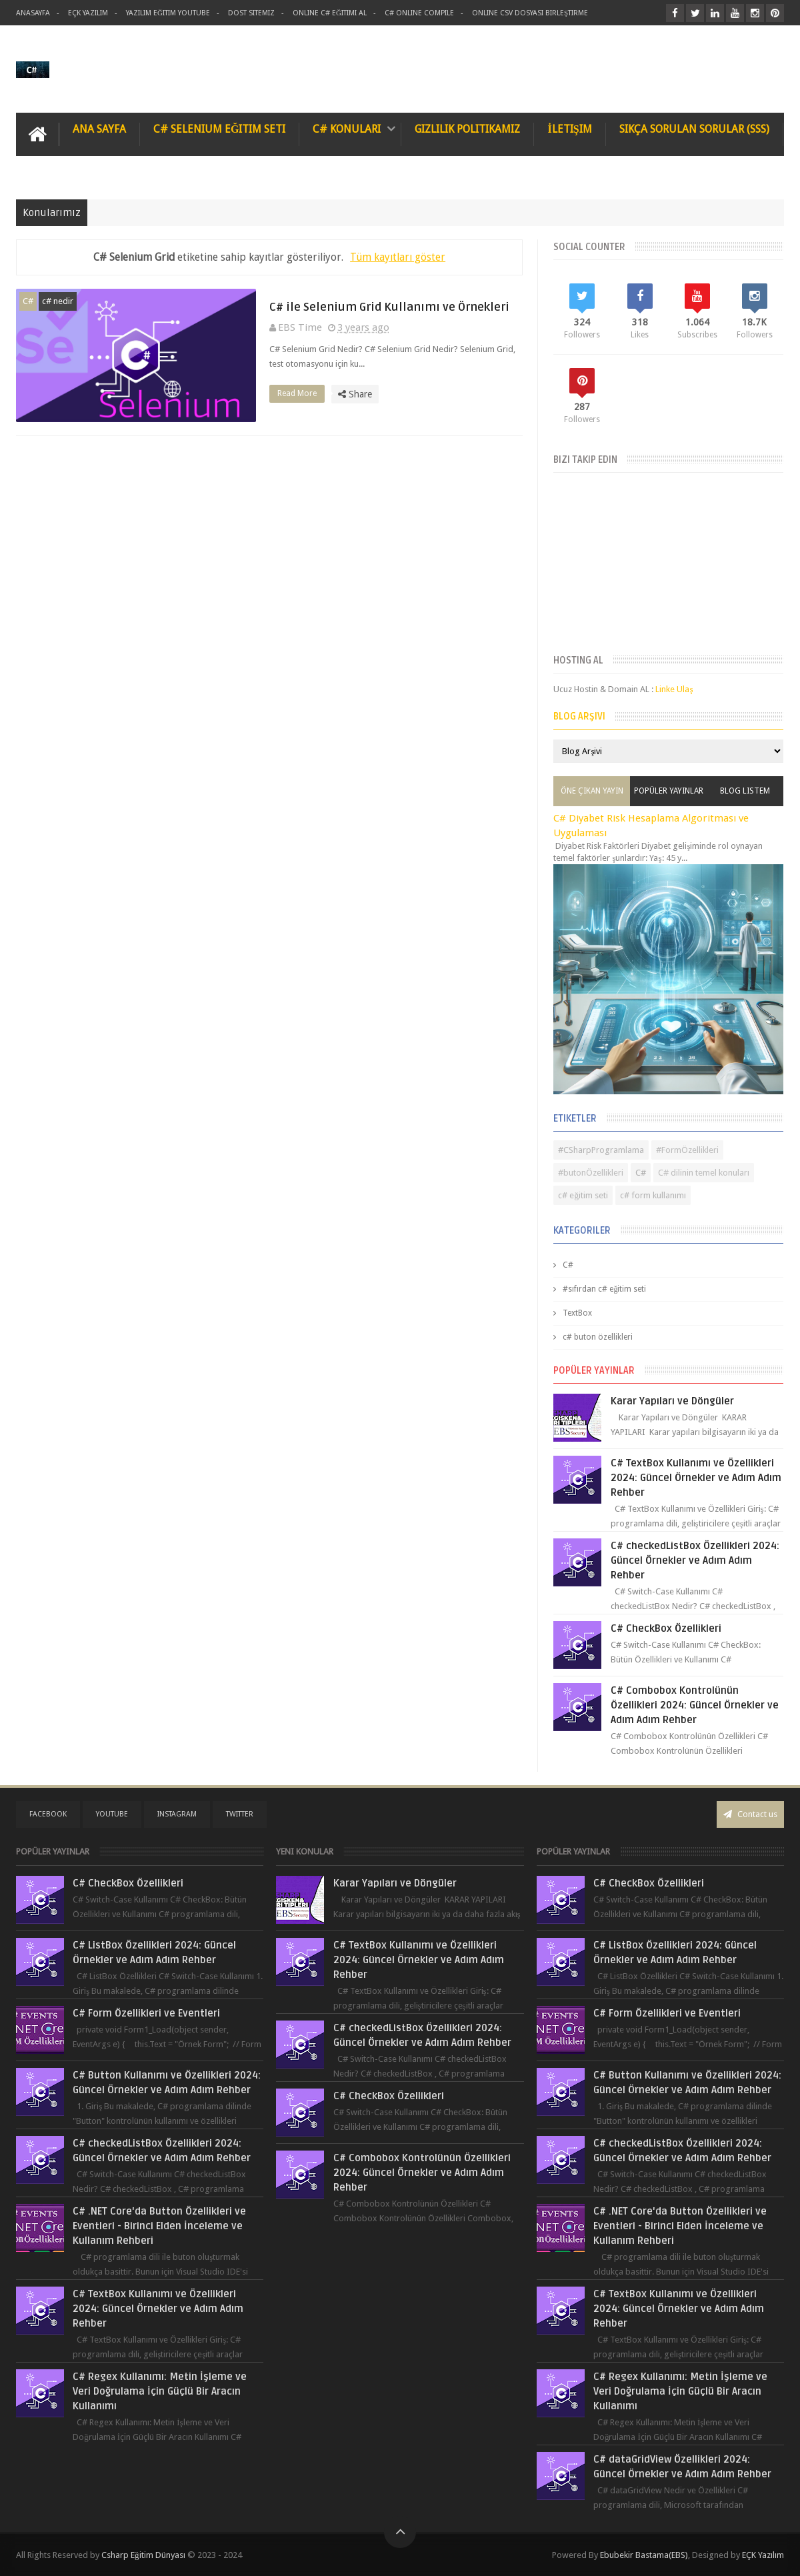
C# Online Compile (419, 13)
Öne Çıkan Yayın (592, 791)
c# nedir (57, 301)
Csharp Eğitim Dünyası (143, 2555)
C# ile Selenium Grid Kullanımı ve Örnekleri (389, 307)
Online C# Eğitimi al (330, 13)
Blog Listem (745, 791)
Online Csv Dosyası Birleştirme (530, 13)
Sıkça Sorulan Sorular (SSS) (694, 129)
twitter (239, 1814)
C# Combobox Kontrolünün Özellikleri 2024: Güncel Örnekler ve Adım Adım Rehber (695, 1705)
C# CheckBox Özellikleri (666, 1628)
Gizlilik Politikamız (467, 129)
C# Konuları (347, 129)
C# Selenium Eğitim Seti (219, 129)
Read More (301, 392)
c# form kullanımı (653, 1195)
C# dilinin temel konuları (703, 1173)
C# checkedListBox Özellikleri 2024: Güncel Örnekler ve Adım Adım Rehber (695, 1560)
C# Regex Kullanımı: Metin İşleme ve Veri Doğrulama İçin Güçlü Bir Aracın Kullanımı (160, 2391)
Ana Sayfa (99, 129)
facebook (48, 1814)
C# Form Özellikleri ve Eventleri (146, 2013)
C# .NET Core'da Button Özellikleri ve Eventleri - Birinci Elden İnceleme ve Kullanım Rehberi (159, 2226)
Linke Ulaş (674, 689)
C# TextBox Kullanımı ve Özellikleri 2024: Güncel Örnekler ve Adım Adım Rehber (696, 1477)
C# (28, 301)
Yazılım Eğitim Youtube (168, 13)
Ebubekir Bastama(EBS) (644, 2555)
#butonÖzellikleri (590, 1173)
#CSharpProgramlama (601, 1150)
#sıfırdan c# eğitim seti (604, 1289)
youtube (112, 1814)
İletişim (569, 129)
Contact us (750, 1814)
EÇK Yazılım (763, 2555)
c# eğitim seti (583, 1195)
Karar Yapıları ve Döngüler (672, 1401)
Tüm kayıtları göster (397, 257)
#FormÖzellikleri (687, 1150)
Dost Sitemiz (251, 13)
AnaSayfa (33, 13)
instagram (177, 1814)
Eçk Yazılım (88, 13)
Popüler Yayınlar (668, 791)
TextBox (577, 1313)
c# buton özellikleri (598, 1337)
